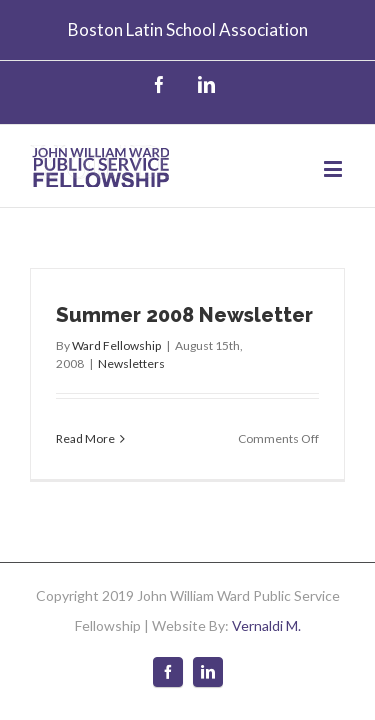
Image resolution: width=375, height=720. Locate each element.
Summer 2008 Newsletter (184, 300)
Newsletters (131, 348)
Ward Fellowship (116, 330)
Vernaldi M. (266, 610)
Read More (85, 423)
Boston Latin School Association (188, 29)
